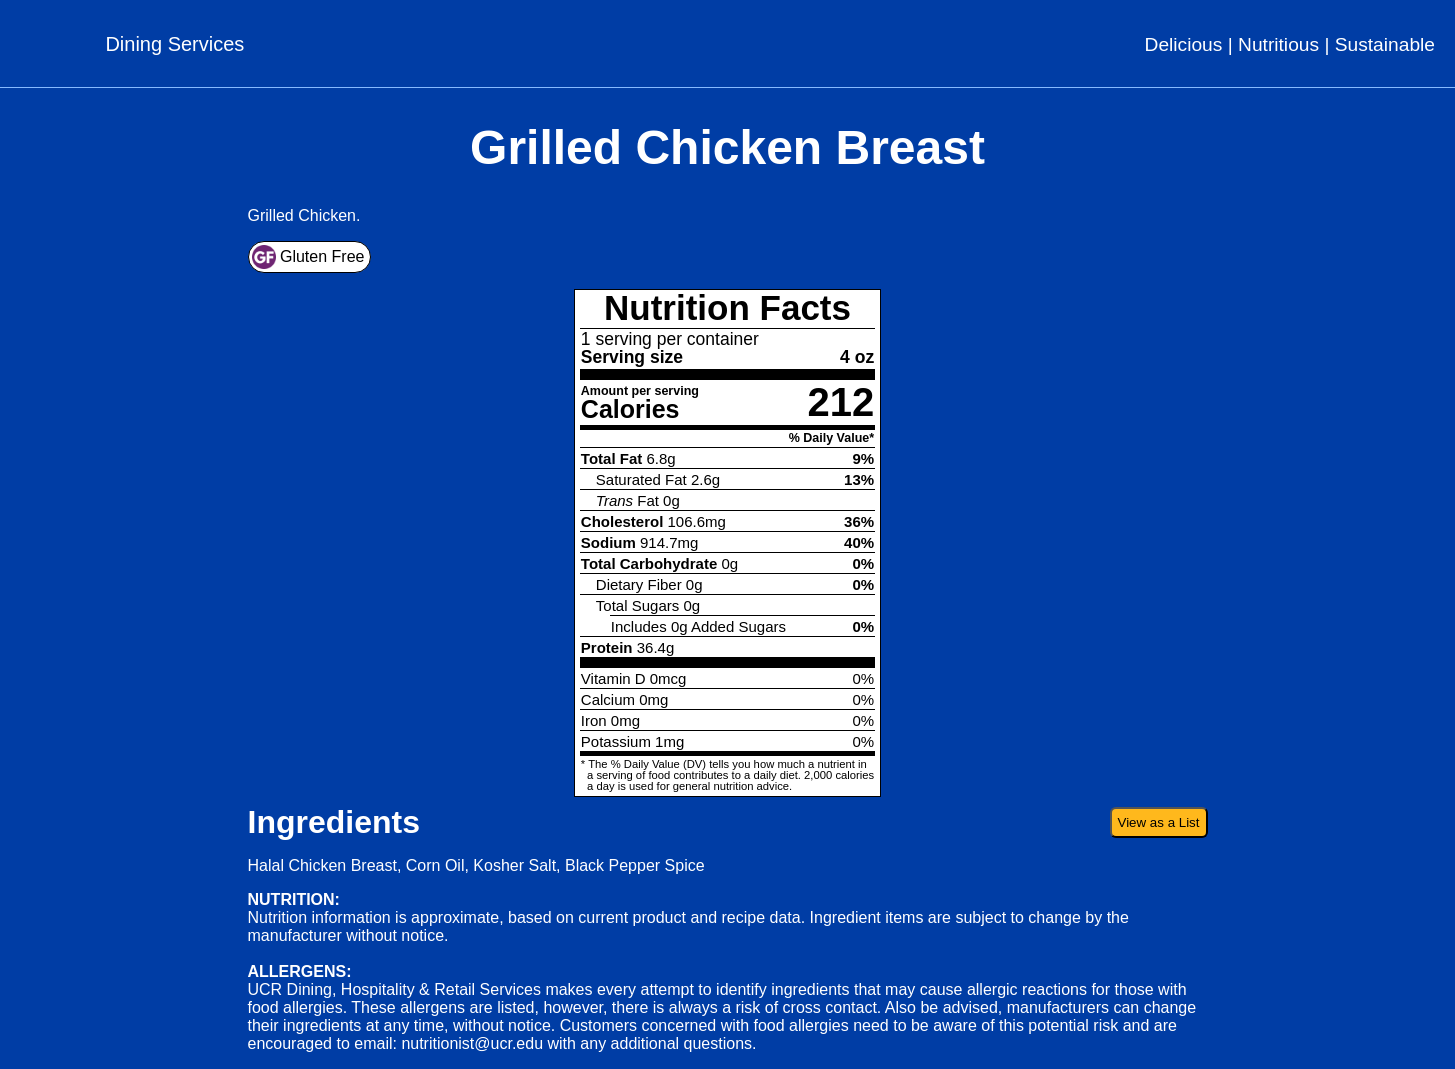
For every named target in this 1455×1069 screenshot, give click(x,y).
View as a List (1159, 822)
